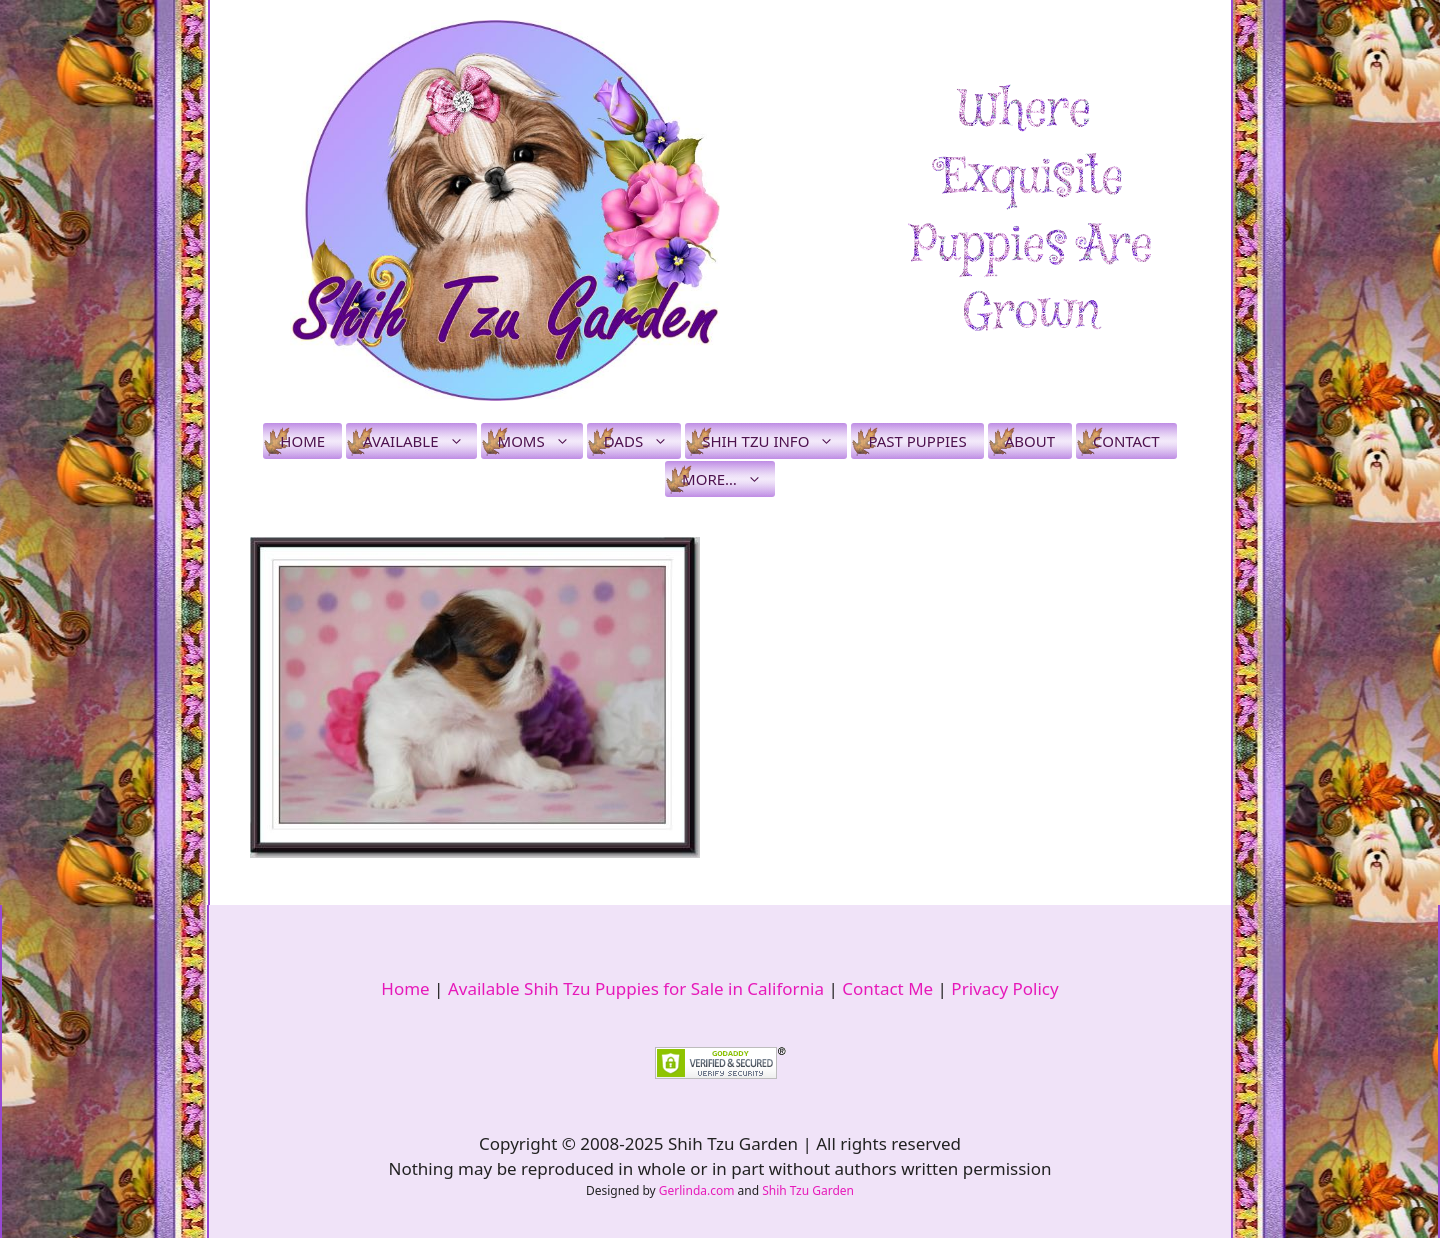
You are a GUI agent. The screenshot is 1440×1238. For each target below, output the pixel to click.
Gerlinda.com (697, 1190)
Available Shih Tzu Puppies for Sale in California (636, 988)
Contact (1126, 441)
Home (302, 441)
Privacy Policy (1004, 988)
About (1030, 441)
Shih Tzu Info (774, 441)
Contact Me (887, 988)
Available (419, 441)
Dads (642, 441)
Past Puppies (917, 441)
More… (728, 479)
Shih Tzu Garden (808, 1190)
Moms (540, 441)
